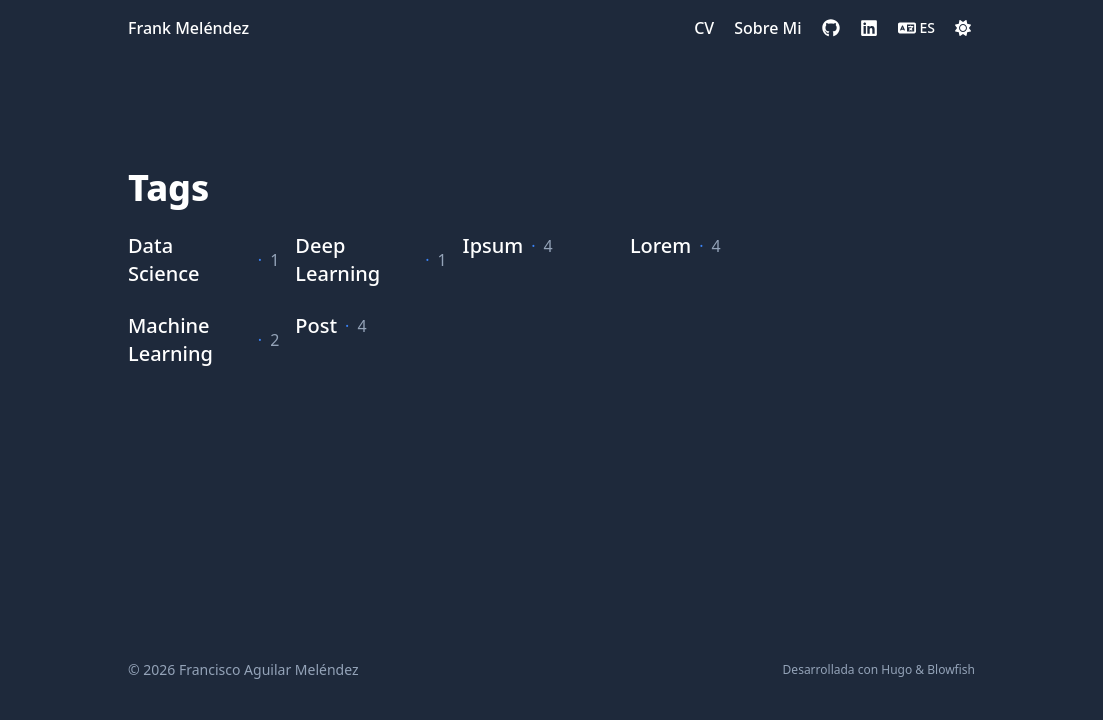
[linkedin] (869, 28)
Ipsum (493, 245)
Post (316, 325)
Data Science (164, 259)
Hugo (896, 669)
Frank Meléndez (188, 28)
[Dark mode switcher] (963, 28)
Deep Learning (337, 259)
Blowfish (951, 669)
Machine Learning (170, 339)
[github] (831, 28)
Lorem (660, 245)
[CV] (704, 28)
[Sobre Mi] (767, 28)
